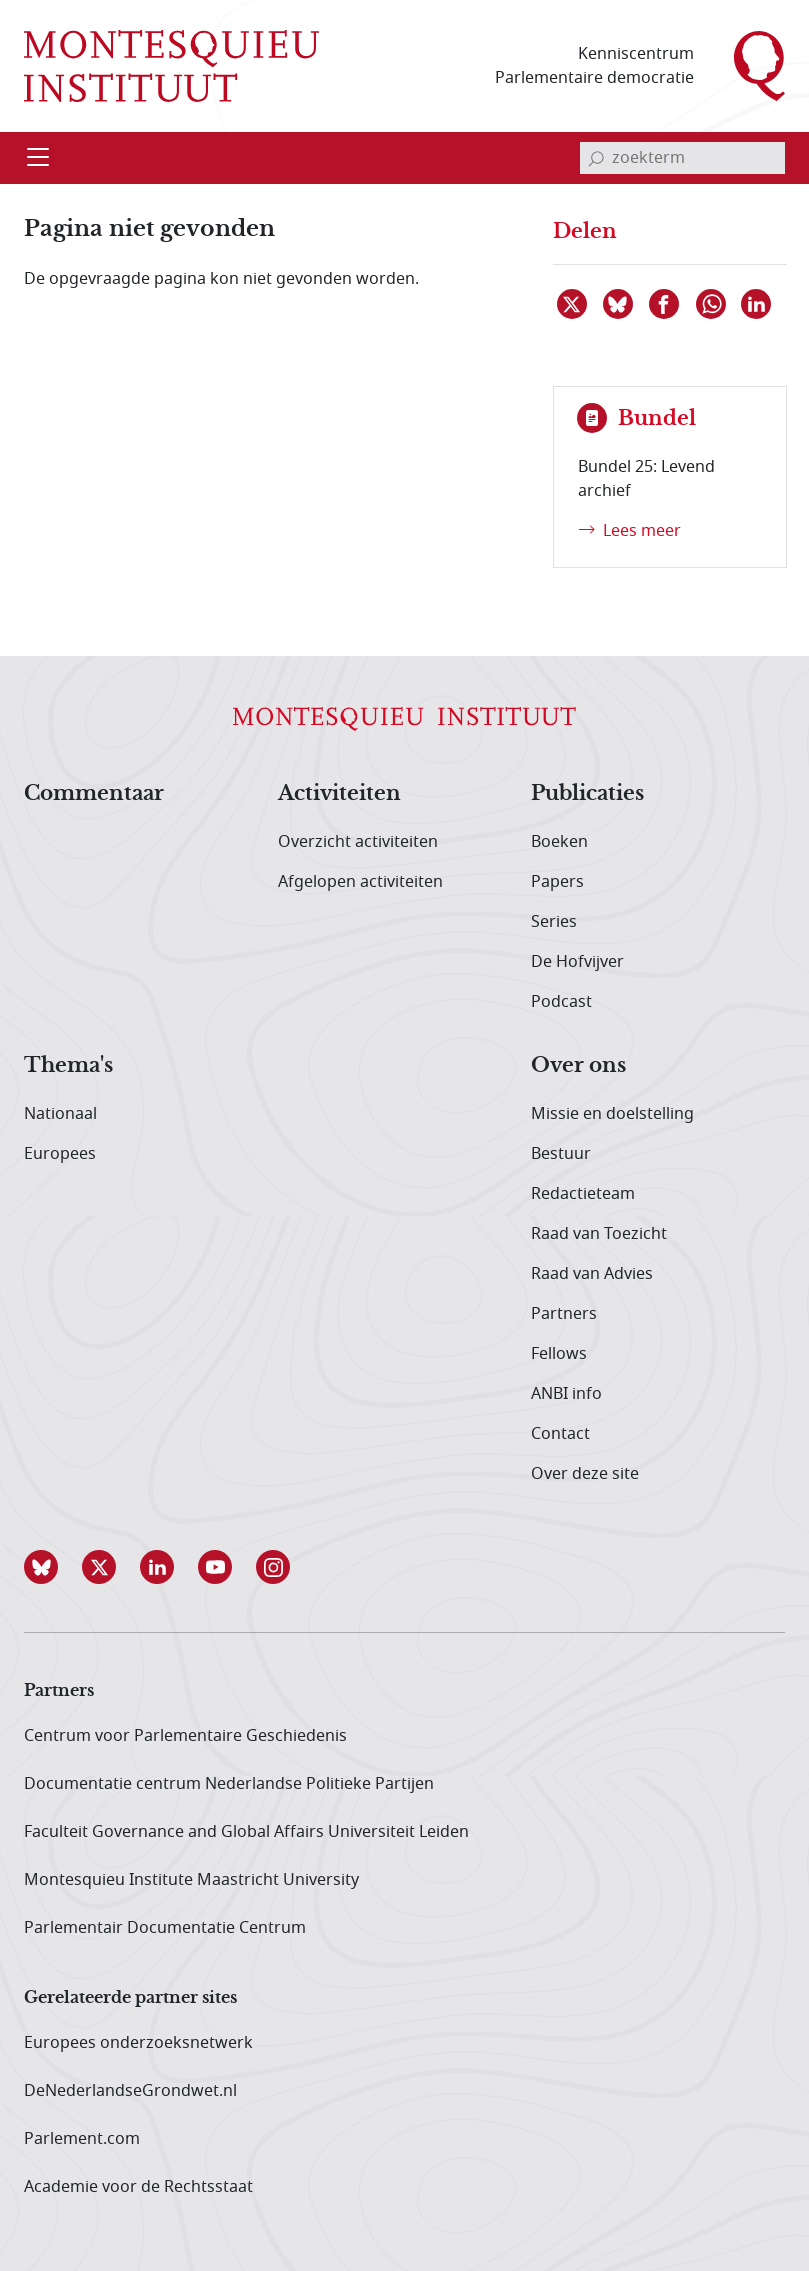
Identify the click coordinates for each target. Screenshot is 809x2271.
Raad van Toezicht (599, 1234)
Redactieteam (583, 1194)
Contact (560, 1434)
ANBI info (566, 1394)
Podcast (561, 1002)
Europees (60, 1154)
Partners (564, 1314)
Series (554, 922)
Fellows (559, 1354)
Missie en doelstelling (612, 1114)
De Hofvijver (577, 962)
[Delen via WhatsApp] (712, 304)
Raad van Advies (592, 1274)
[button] (53, 1567)
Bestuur (561, 1154)
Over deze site (585, 1474)
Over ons (578, 1066)
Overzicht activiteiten (358, 842)
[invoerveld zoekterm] (682, 158)
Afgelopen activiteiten (360, 882)
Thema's (68, 1066)
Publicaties (587, 794)
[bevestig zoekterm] (596, 158)
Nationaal (60, 1114)
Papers (557, 882)
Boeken (559, 842)
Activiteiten (339, 794)
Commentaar (94, 794)
